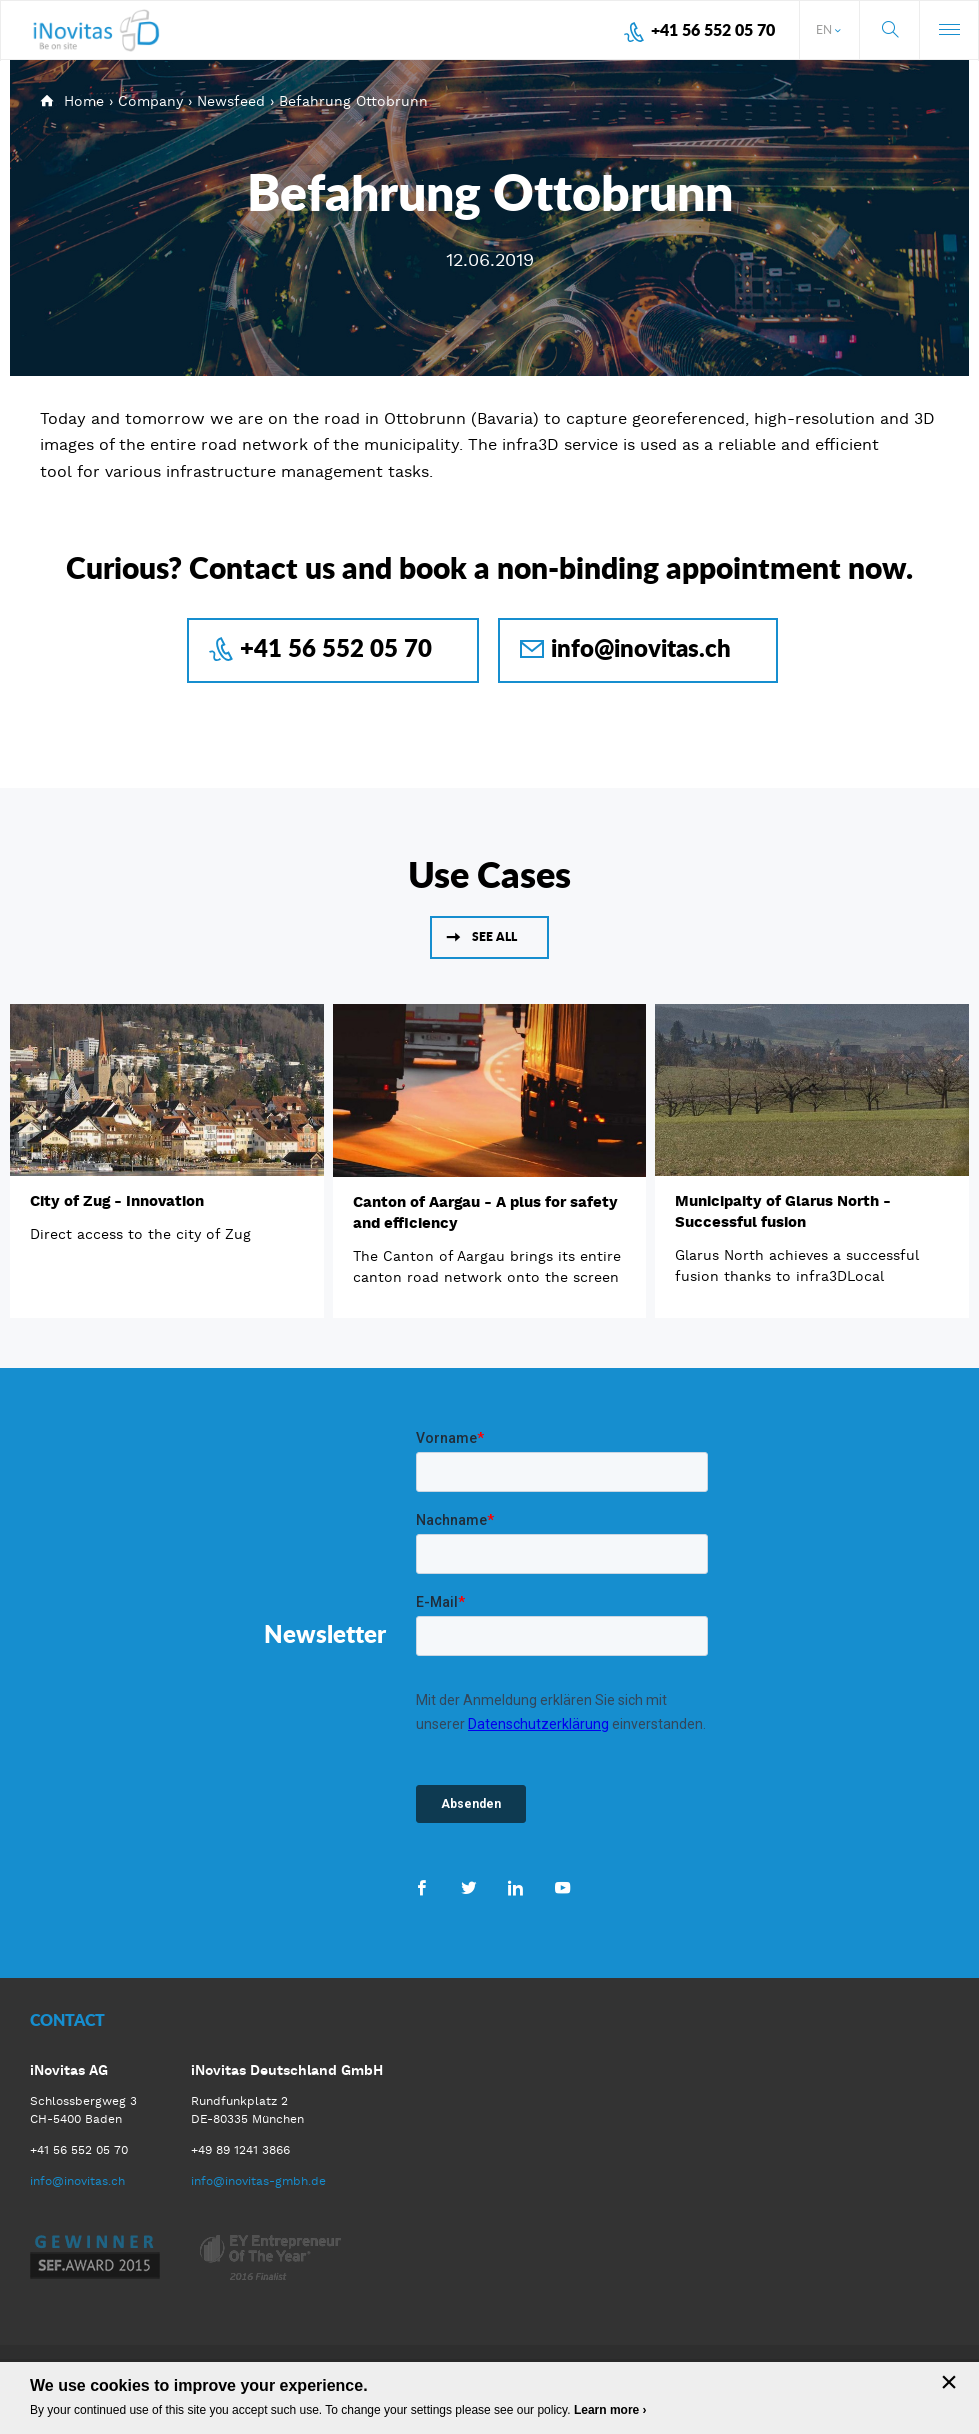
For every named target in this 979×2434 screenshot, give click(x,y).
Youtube (562, 1887)
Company (150, 101)
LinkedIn (515, 1887)
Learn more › (610, 2410)
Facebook (421, 1887)
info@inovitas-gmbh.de (258, 2181)
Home (84, 101)
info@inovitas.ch (641, 647)
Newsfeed (231, 101)
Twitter (468, 1887)
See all (494, 936)
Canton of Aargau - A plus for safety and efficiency (485, 1212)
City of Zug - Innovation (117, 1201)
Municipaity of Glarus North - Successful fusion (783, 1211)
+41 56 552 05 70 (713, 29)
